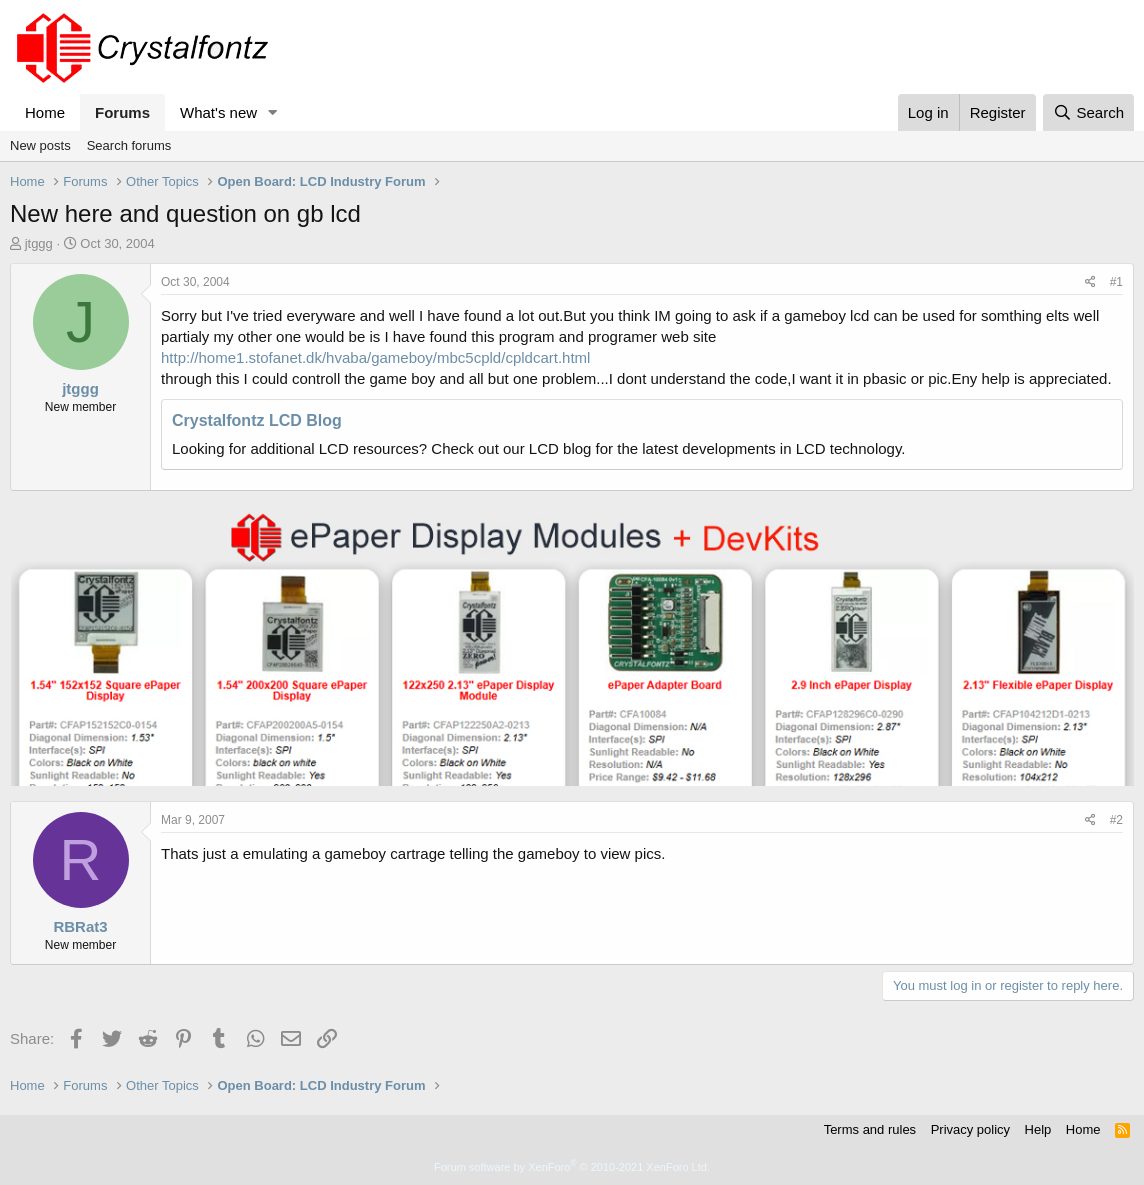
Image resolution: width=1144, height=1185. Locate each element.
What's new (218, 112)
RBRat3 (80, 926)
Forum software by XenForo (572, 1167)
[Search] (1088, 112)
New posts (40, 145)
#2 (1116, 820)
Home (45, 112)
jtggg (39, 243)
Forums (122, 112)
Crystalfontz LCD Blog (257, 420)
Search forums (129, 145)
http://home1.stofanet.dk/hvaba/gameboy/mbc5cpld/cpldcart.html (375, 357)
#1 (1116, 282)
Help (1038, 1129)
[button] (273, 112)
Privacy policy (970, 1129)
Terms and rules (870, 1129)
